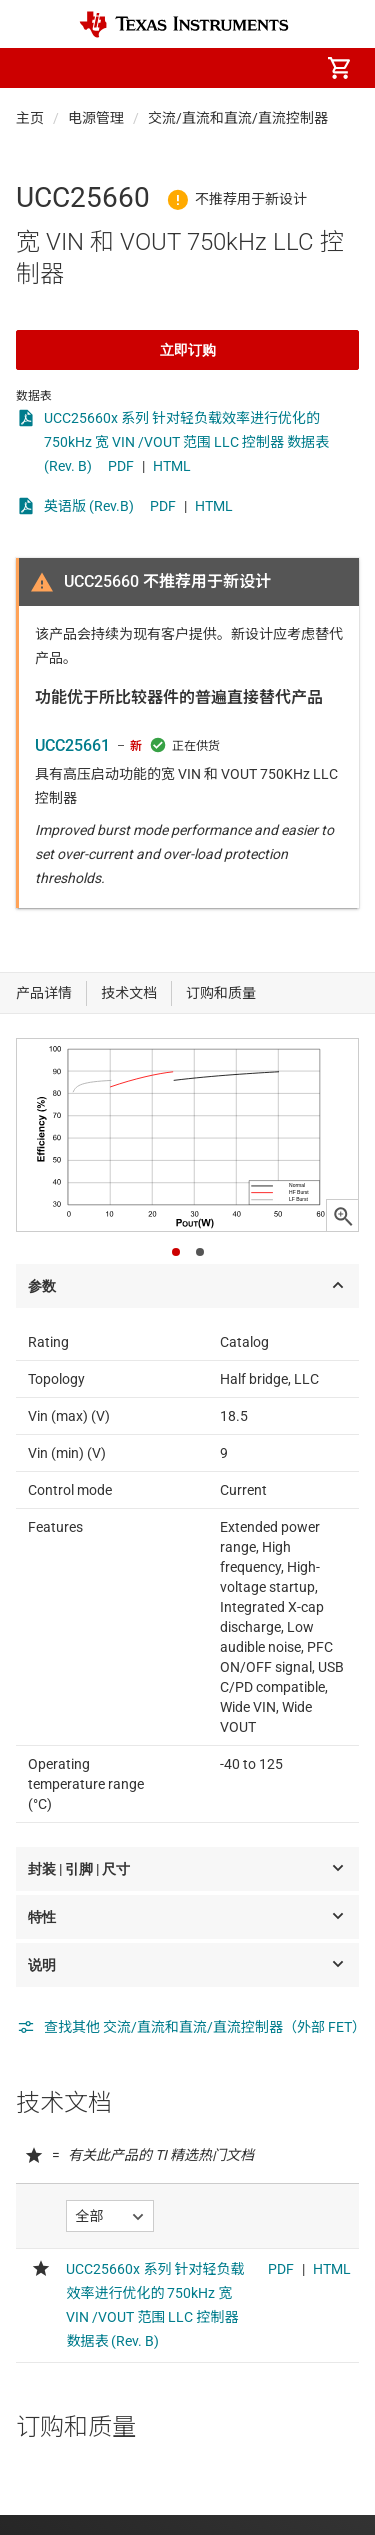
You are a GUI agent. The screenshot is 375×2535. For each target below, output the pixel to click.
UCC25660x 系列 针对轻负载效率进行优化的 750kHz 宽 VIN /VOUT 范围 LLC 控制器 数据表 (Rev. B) (186, 442)
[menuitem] (171, 68)
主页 (30, 118)
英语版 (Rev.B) (89, 506)
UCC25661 (72, 745)
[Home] (184, 24)
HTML (172, 466)
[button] (36, 68)
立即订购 (188, 350)
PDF (121, 466)
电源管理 (96, 118)
